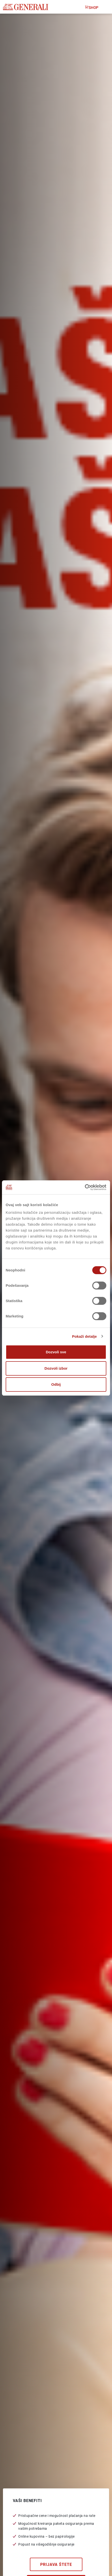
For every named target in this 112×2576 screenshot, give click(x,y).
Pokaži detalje (84, 1336)
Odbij (56, 1384)
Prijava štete (56, 2564)
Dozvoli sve (56, 1352)
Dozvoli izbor (55, 1368)
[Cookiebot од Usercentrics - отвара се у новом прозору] (84, 1187)
